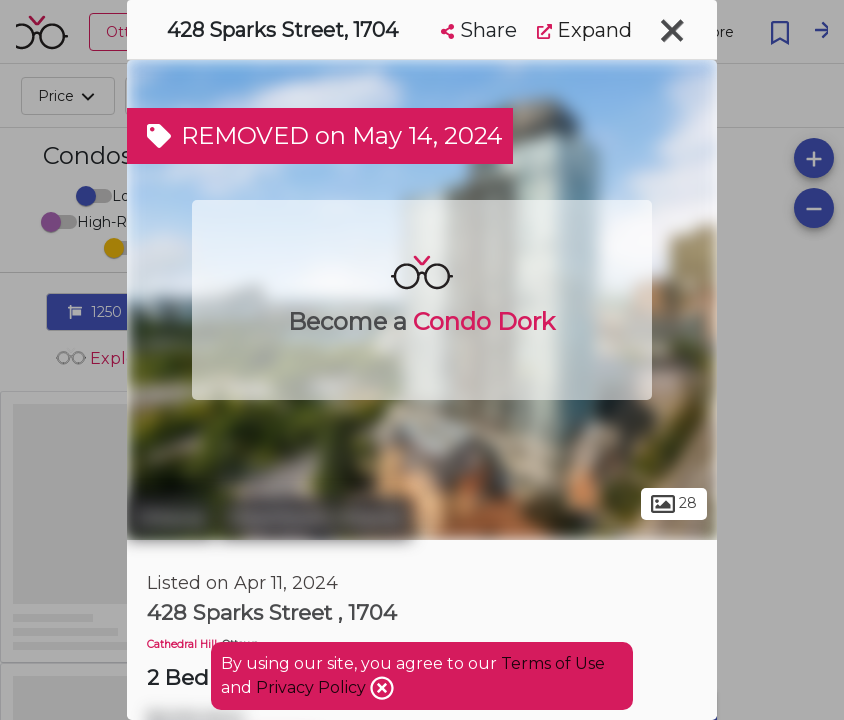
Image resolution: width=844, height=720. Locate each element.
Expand (584, 30)
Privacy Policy (313, 687)
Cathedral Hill (182, 644)
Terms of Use (553, 663)
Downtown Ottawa (315, 518)
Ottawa (170, 518)
